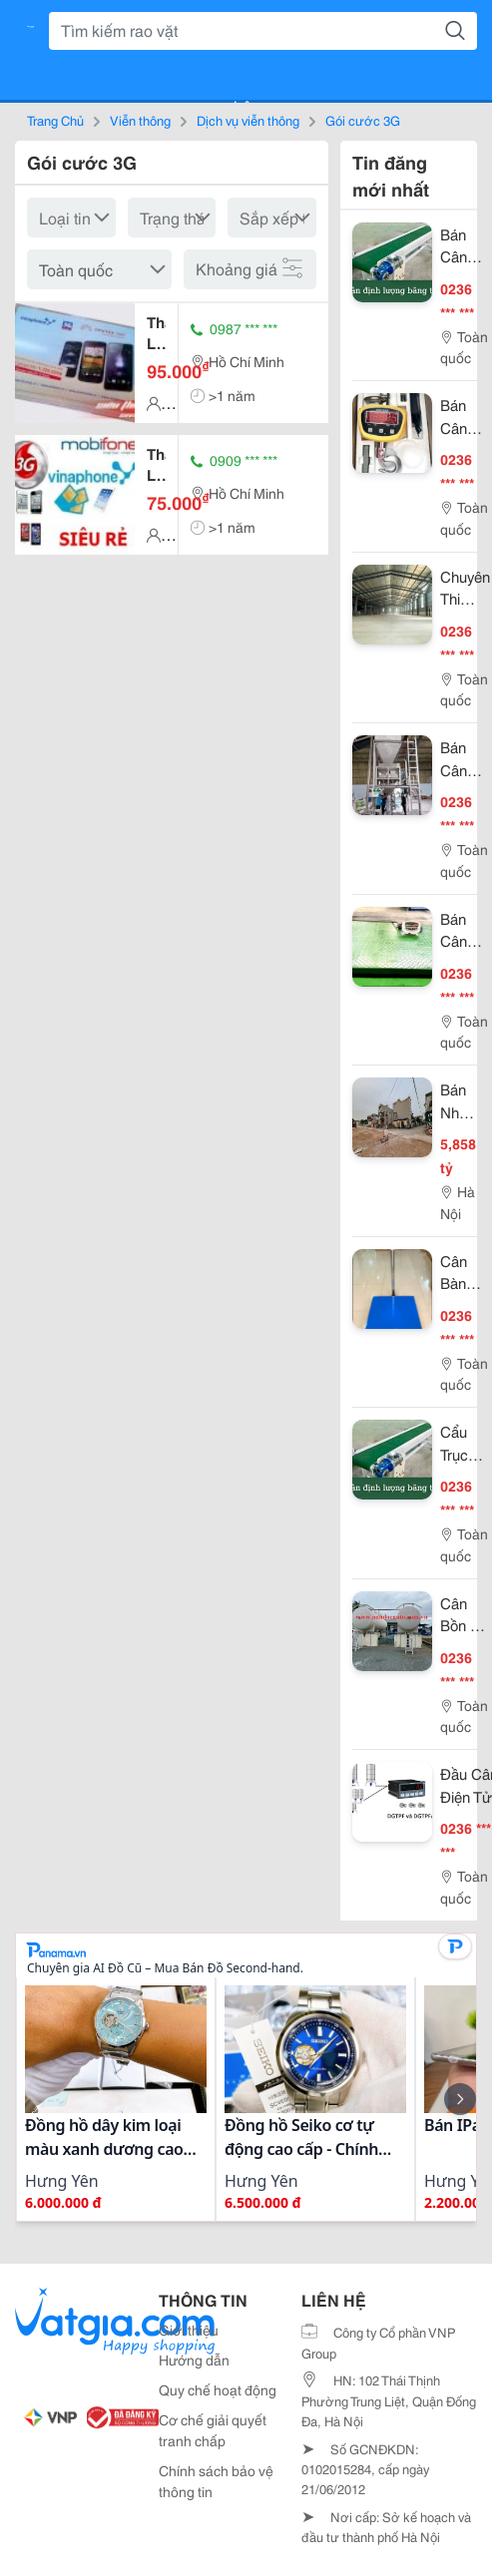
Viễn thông (140, 120)
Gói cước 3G (362, 120)
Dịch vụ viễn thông (248, 120)
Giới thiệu (189, 2330)
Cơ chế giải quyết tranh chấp (212, 2429)
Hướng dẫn (194, 2359)
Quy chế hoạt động (217, 2389)
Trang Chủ (55, 120)
